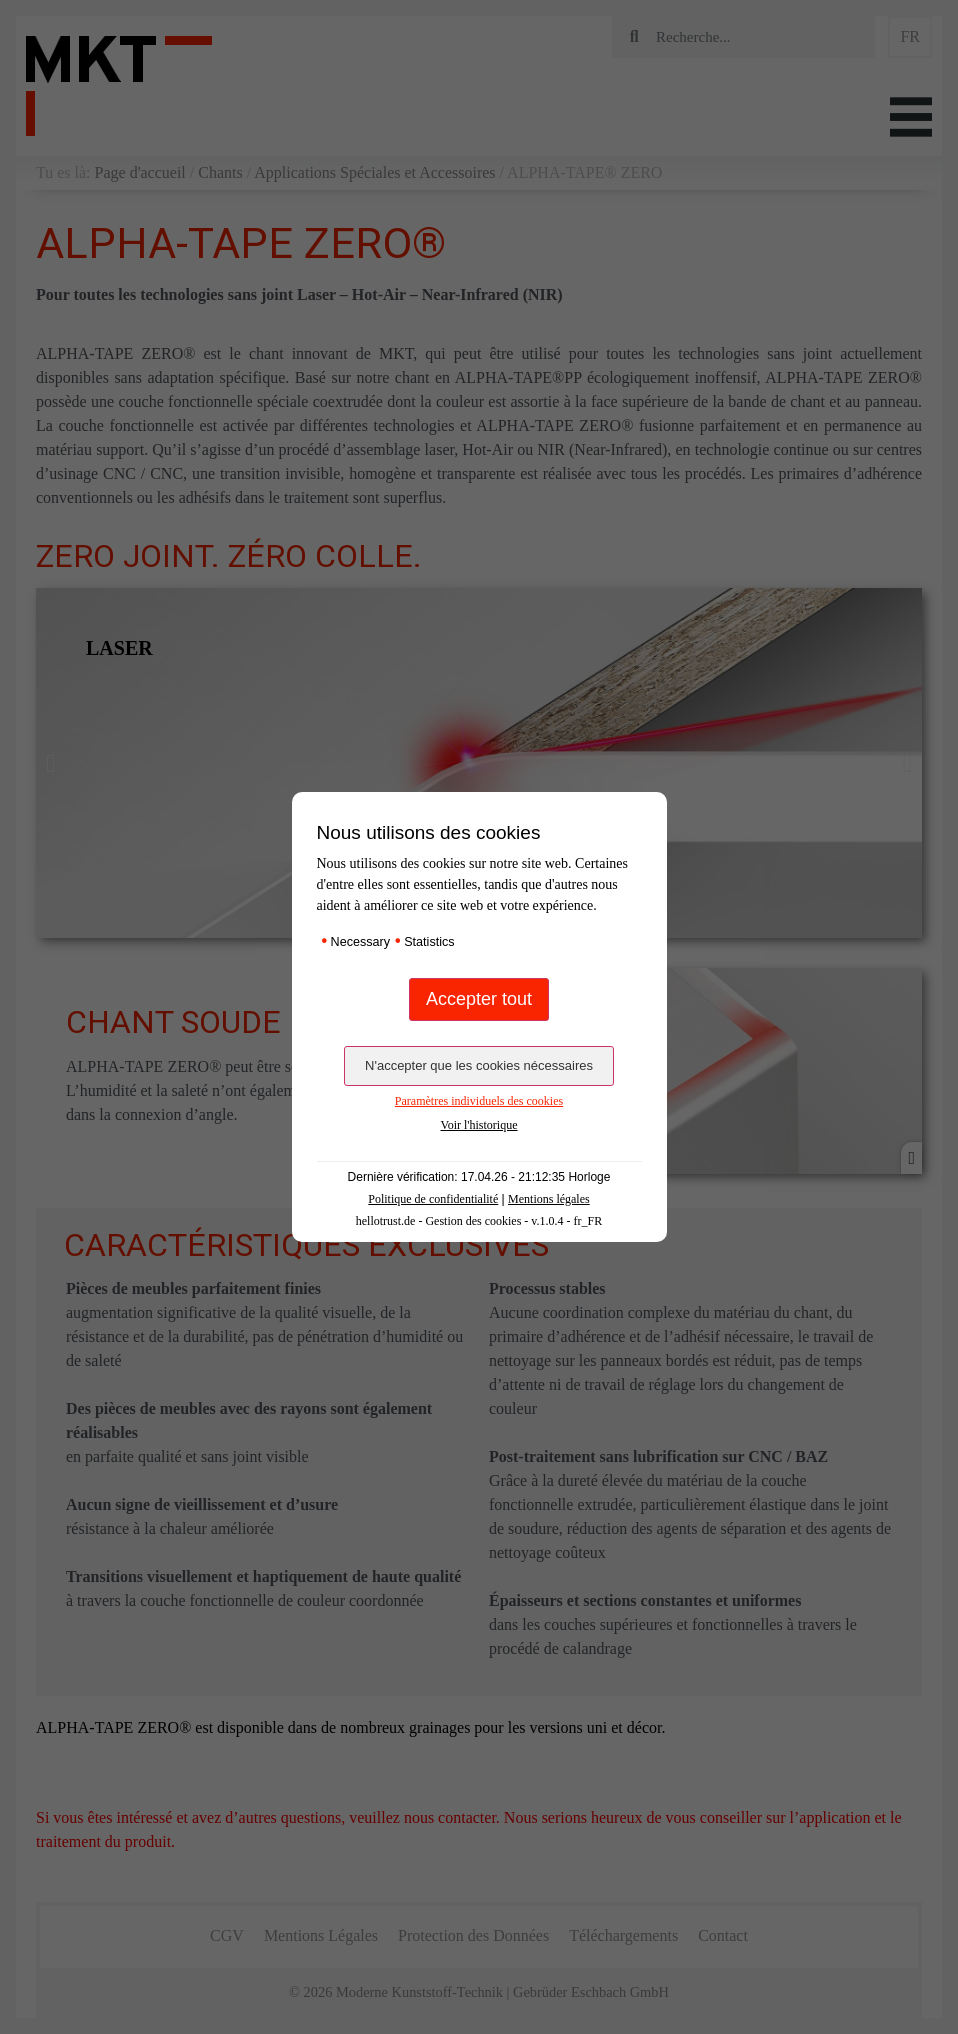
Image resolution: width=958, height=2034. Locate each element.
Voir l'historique (479, 1125)
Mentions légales (549, 1199)
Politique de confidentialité (433, 1199)
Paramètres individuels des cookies (479, 1101)
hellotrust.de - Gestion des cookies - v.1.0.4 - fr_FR (479, 1221)
